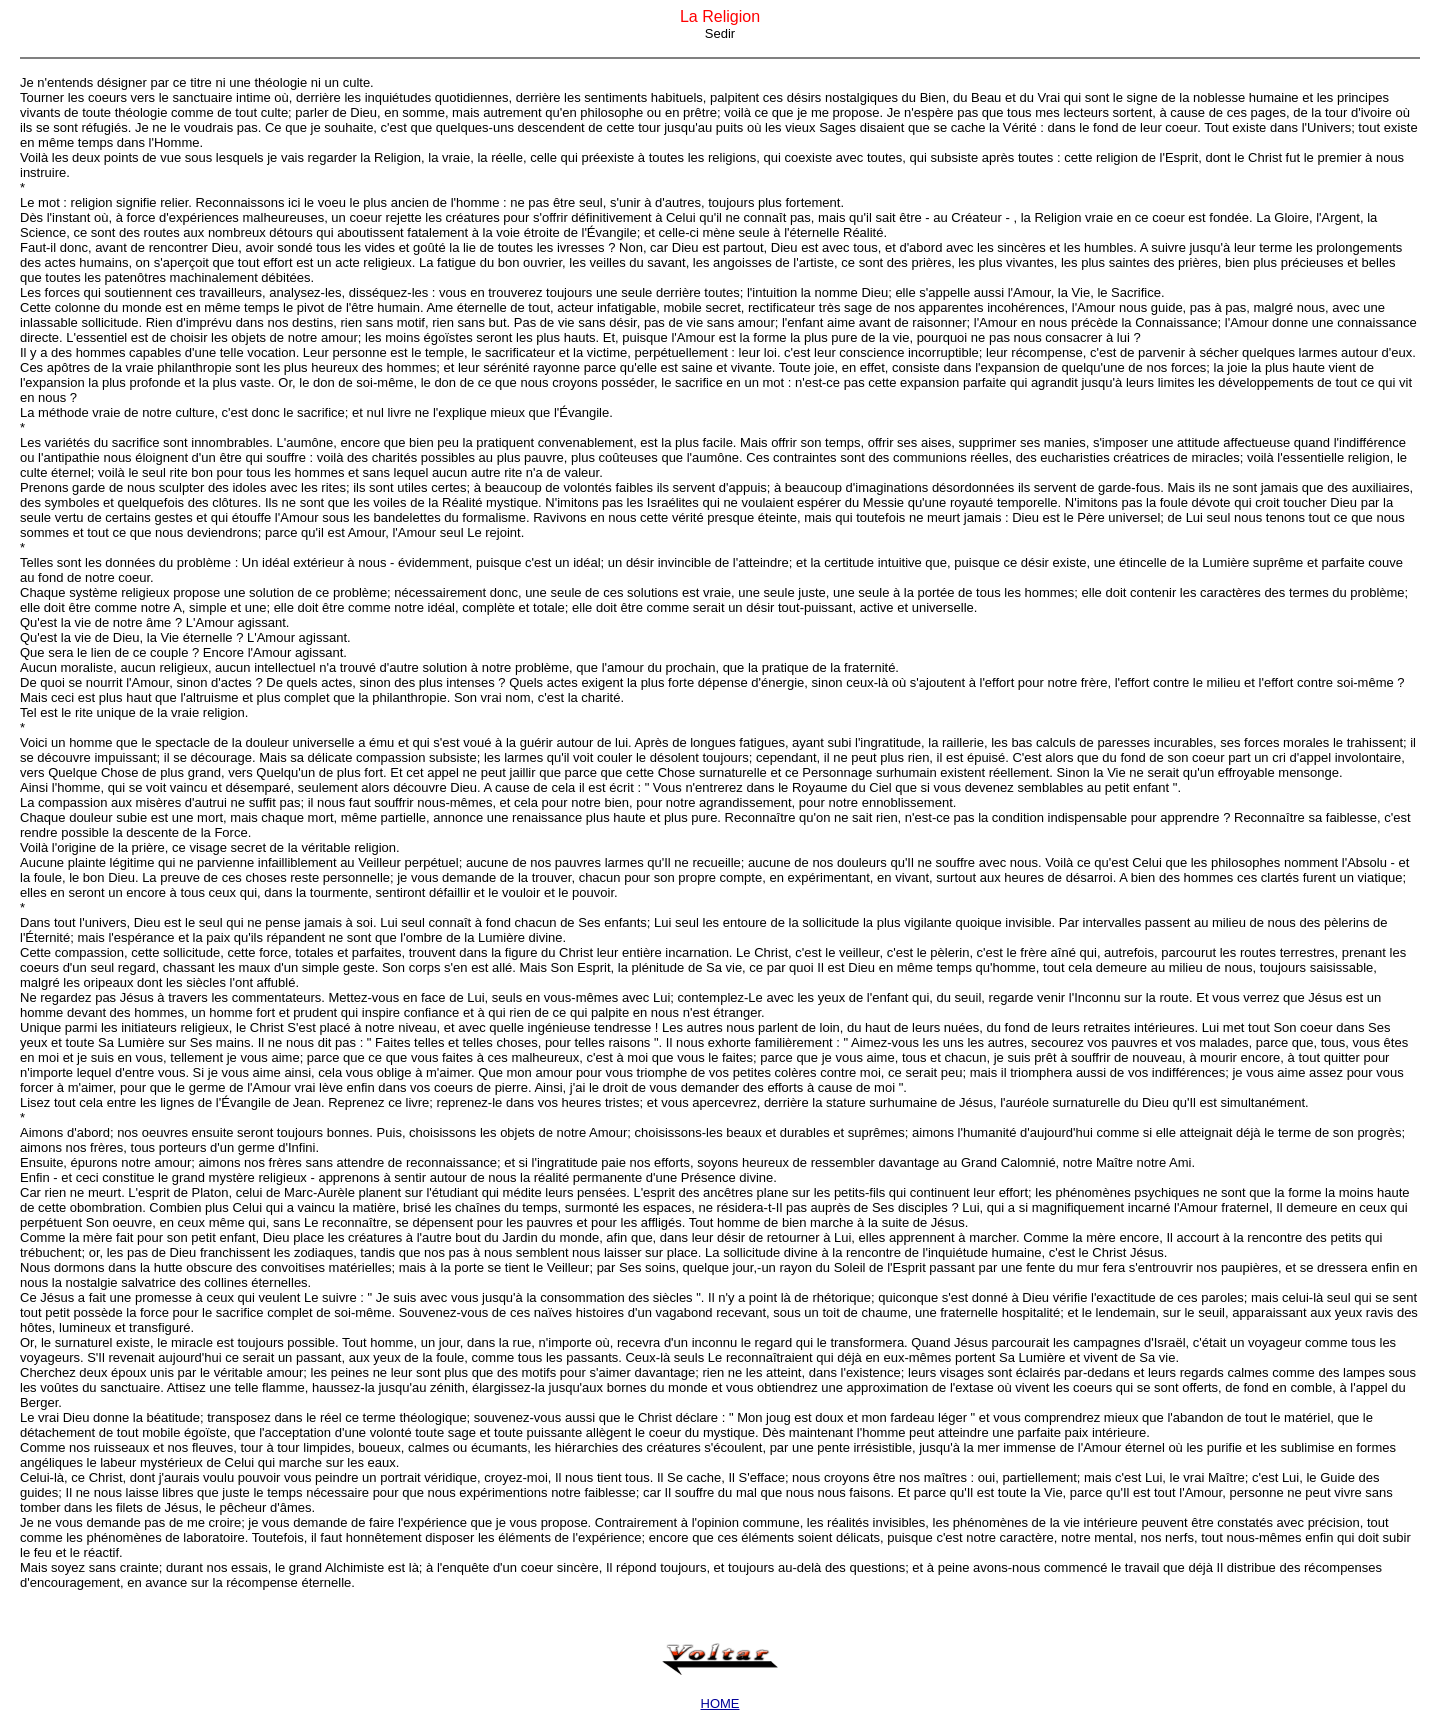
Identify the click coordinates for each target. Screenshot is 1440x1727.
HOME (720, 1703)
